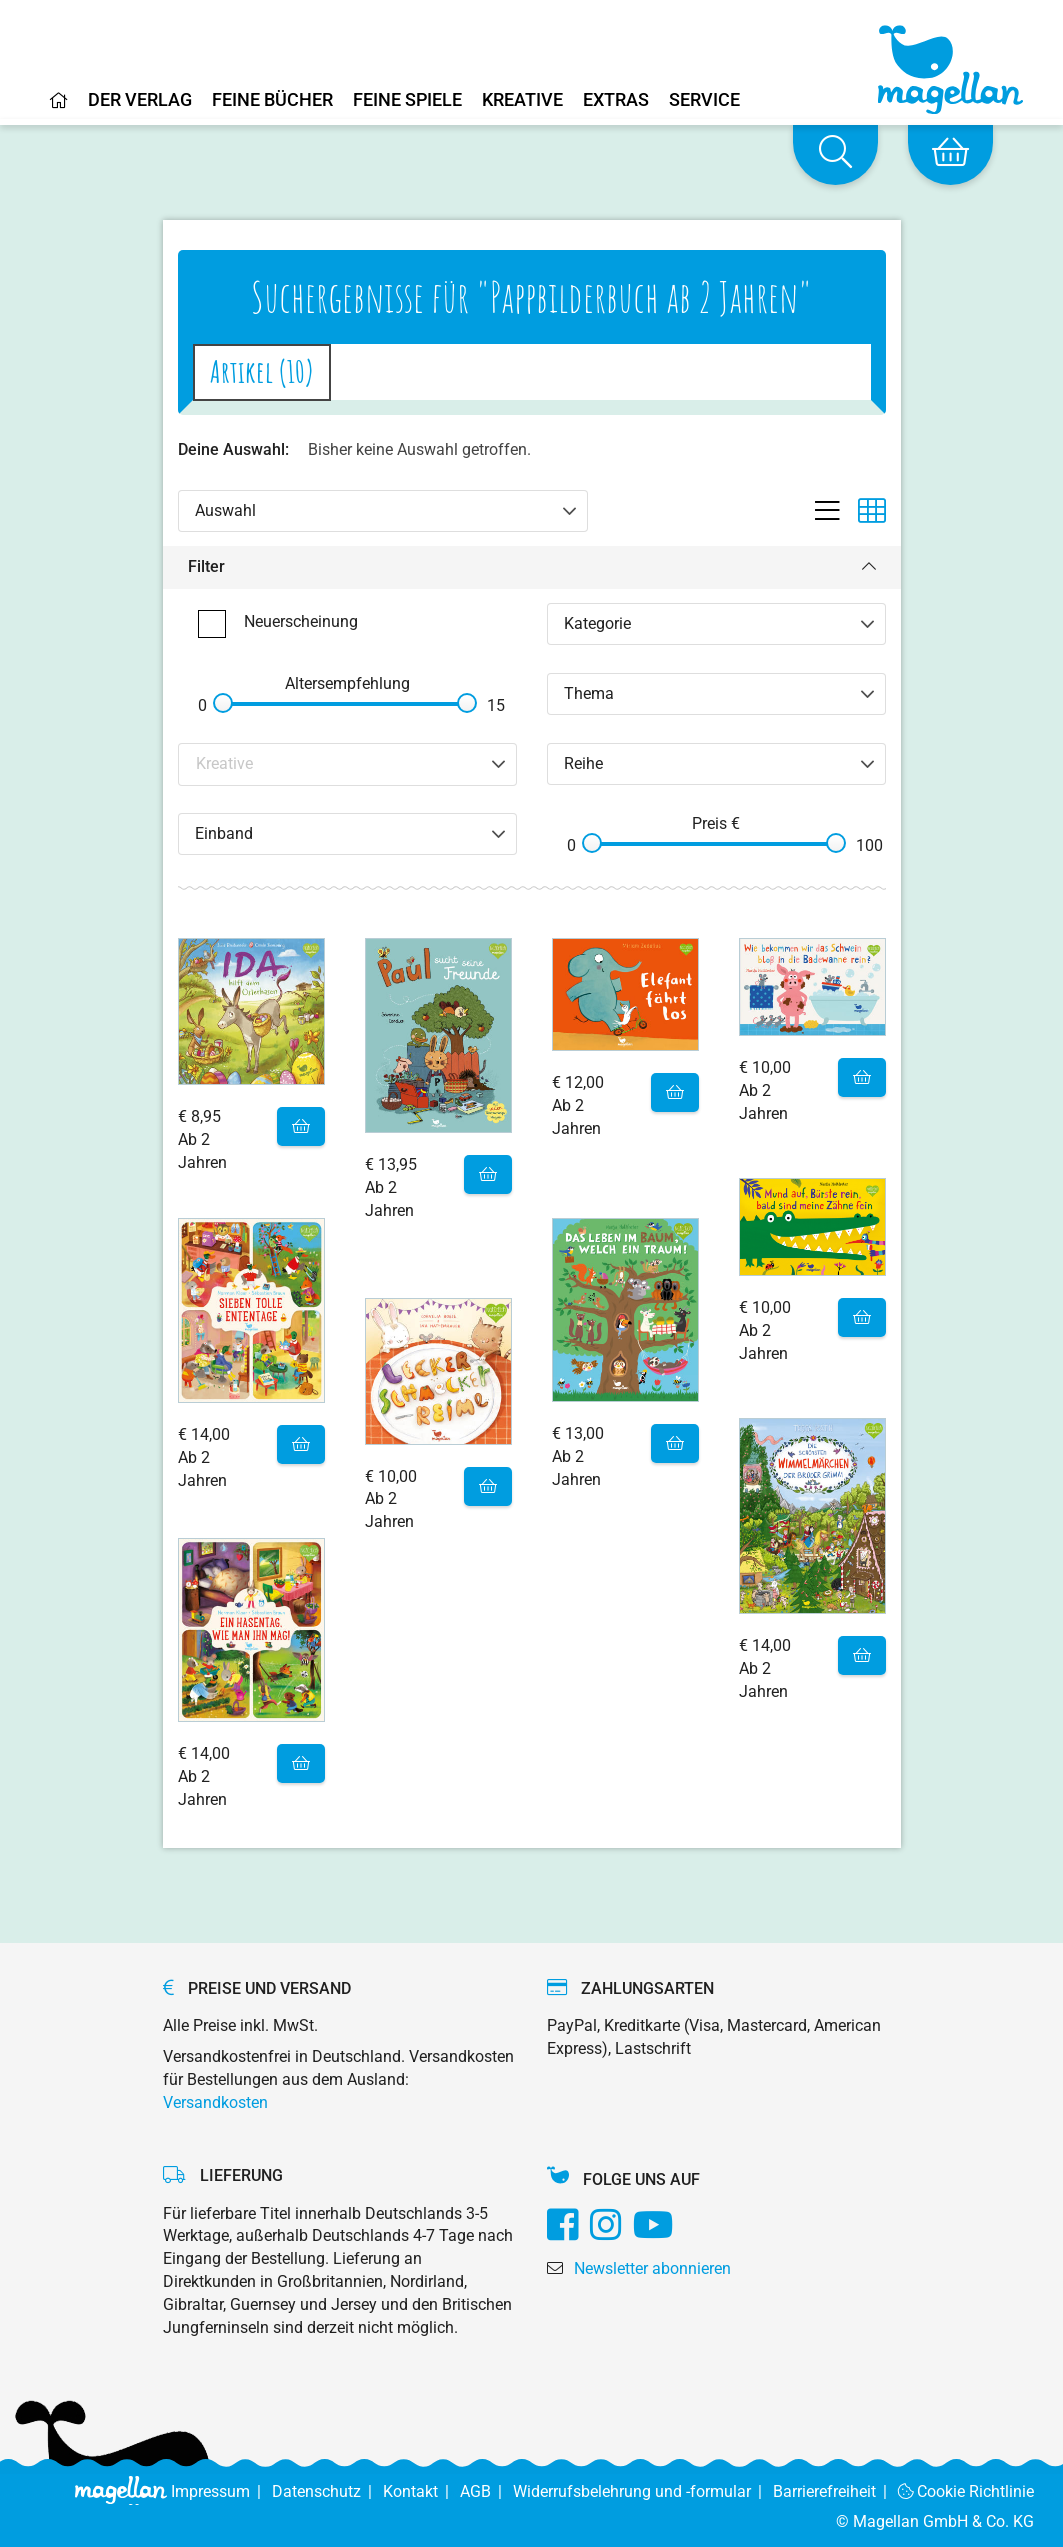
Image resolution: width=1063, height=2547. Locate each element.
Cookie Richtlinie (966, 2491)
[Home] (59, 108)
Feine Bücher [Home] (272, 100)
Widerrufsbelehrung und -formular (643, 2491)
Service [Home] (704, 100)
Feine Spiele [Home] (407, 100)
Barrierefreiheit (835, 2491)
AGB (486, 2491)
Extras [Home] (616, 100)
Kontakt (421, 2491)
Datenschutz (327, 2491)
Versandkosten (215, 2102)
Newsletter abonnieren (652, 2268)
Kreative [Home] (522, 100)
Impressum (221, 2491)
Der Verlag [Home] (140, 100)
